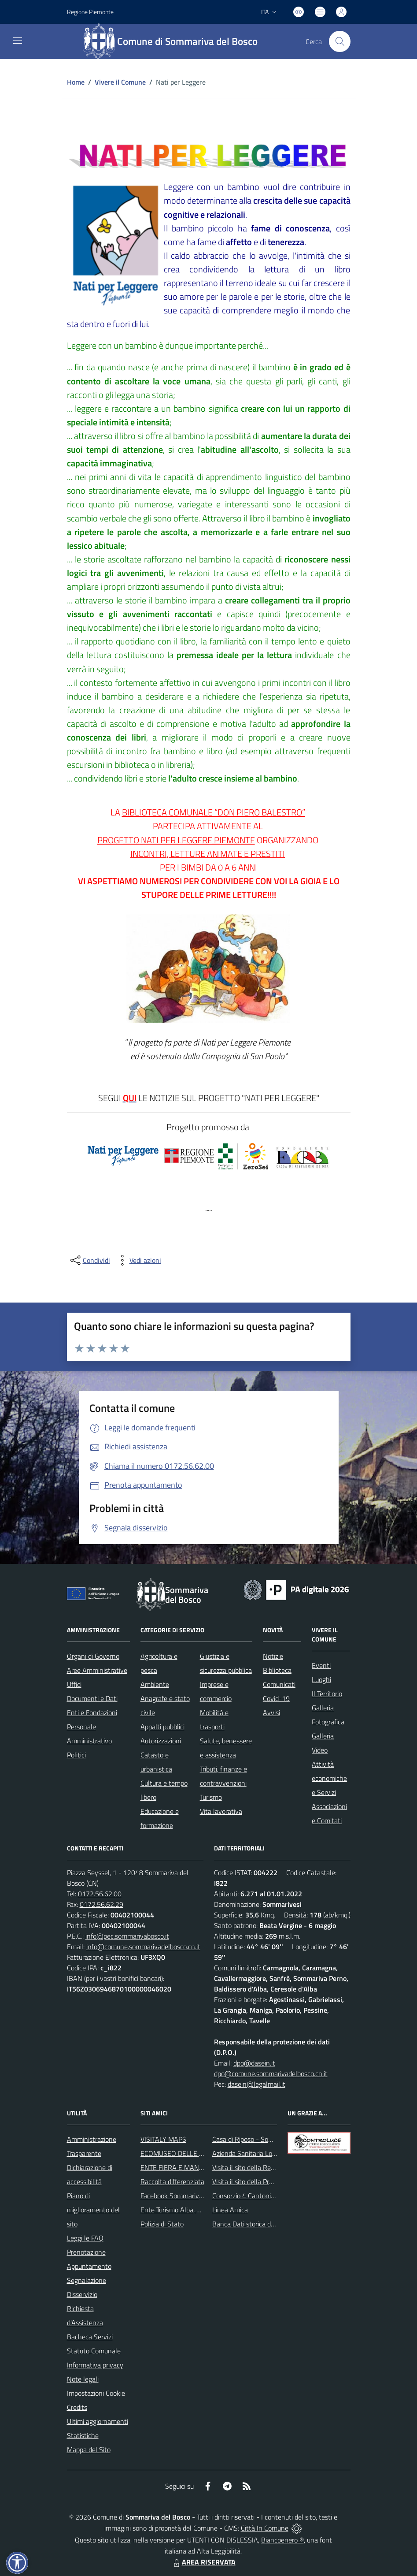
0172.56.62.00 (100, 1893)
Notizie (273, 1656)
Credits (77, 2407)
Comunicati (279, 1684)
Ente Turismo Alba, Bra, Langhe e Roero (198, 2209)
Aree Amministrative (97, 1670)
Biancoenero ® (282, 2540)
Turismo (211, 1797)
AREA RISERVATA (203, 2562)
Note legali (83, 2379)
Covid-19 (276, 1698)
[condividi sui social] (89, 1260)
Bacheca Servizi (90, 2336)
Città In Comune (264, 2528)
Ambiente (154, 1684)
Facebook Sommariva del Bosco (186, 2195)
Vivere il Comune (120, 82)
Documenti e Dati (92, 1698)
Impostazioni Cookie (96, 2393)
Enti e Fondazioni (92, 1712)
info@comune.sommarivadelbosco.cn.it (143, 1946)
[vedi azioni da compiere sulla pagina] (138, 1260)
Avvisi (271, 1712)
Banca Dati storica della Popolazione (265, 2224)
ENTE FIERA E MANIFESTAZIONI (188, 2167)
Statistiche (83, 2435)
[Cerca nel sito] (339, 41)
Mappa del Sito (89, 2449)
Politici (76, 1755)
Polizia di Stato (162, 2224)
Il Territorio (327, 1693)
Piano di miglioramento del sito (93, 2209)
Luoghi (321, 1679)
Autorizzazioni (160, 1740)
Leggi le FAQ (85, 2238)
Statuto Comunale (94, 2350)
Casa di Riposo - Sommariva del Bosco (268, 2139)
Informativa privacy (95, 2365)
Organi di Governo (93, 1656)
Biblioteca (277, 1670)
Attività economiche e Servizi (329, 1778)
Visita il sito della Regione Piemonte (264, 2167)
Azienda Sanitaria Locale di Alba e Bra (267, 2153)
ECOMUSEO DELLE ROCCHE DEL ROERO (201, 2153)
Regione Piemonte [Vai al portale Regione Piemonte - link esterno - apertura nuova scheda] (90, 11)
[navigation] (17, 40)
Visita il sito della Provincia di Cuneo (264, 2181)
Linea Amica (230, 2209)
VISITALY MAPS (163, 2139)
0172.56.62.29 (101, 1904)
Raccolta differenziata (172, 2181)
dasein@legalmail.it (256, 2084)
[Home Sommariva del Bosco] (174, 41)
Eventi (321, 1665)
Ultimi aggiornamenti (97, 2421)
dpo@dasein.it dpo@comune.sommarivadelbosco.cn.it (271, 2068)
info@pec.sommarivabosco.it (127, 1936)
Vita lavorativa (221, 1811)
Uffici (74, 1684)
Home (76, 82)
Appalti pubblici (162, 1726)
